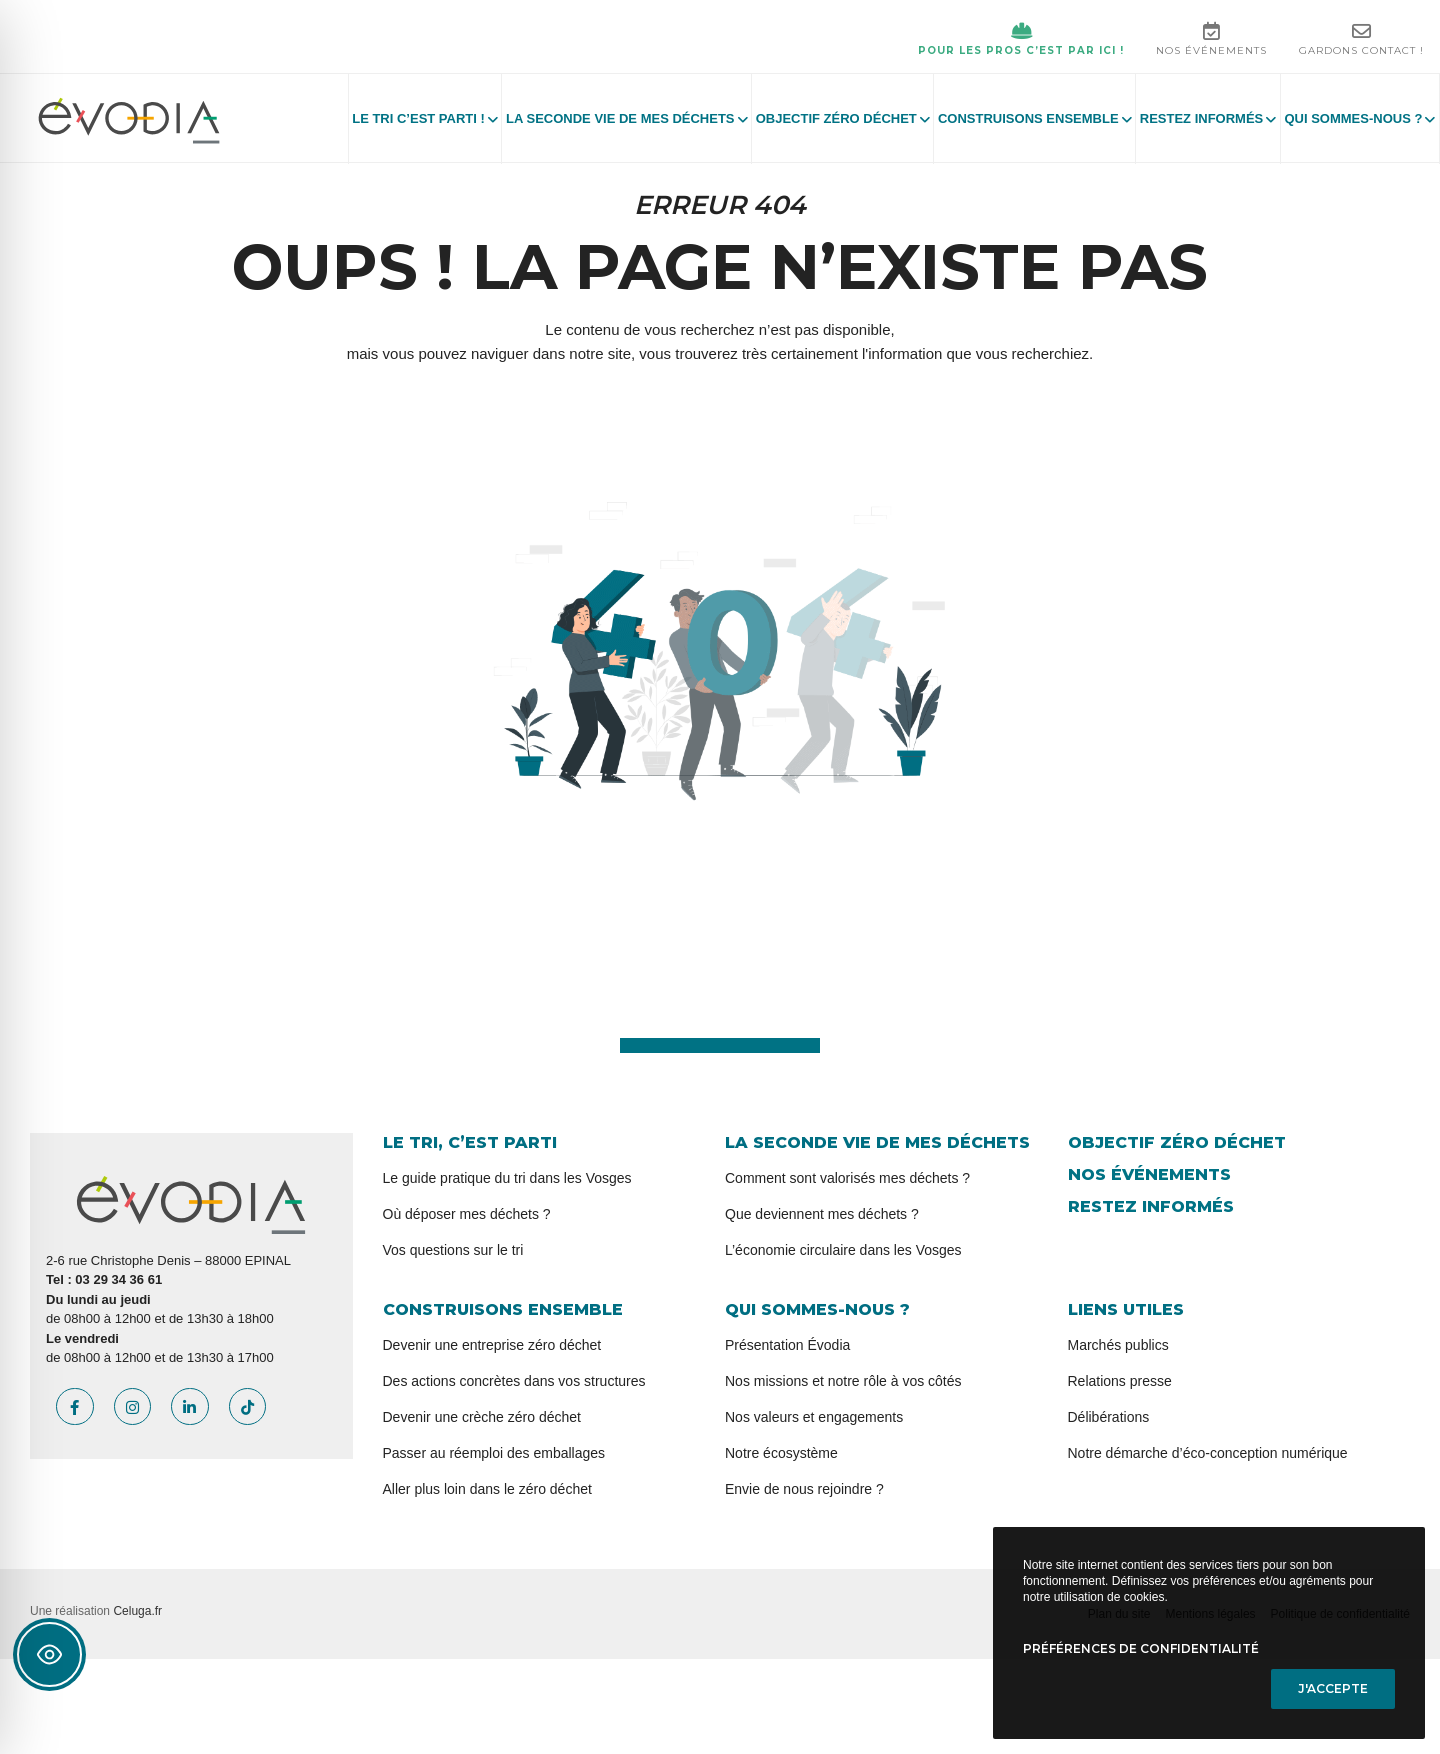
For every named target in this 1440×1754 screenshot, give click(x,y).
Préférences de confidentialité (1141, 1648)
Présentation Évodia (787, 1345)
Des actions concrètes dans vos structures (514, 1381)
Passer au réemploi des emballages (494, 1453)
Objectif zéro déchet (1177, 1142)
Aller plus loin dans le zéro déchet (487, 1489)
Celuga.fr (137, 1611)
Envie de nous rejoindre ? (804, 1489)
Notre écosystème (781, 1453)
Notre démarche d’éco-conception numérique (1208, 1453)
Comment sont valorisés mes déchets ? (847, 1178)
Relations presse (1120, 1381)
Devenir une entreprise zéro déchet (492, 1345)
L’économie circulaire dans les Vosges (843, 1250)
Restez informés (1151, 1206)
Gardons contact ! (1361, 39)
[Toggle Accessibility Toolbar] (49, 1654)
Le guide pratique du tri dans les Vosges (507, 1178)
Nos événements (1211, 39)
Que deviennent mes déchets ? (822, 1214)
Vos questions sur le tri (453, 1250)
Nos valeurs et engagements (814, 1417)
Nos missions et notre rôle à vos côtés (843, 1381)
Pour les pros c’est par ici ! (1021, 39)
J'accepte (1333, 1688)
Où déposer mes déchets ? (467, 1214)
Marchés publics (1118, 1345)
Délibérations (1109, 1417)
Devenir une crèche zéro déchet (482, 1417)
